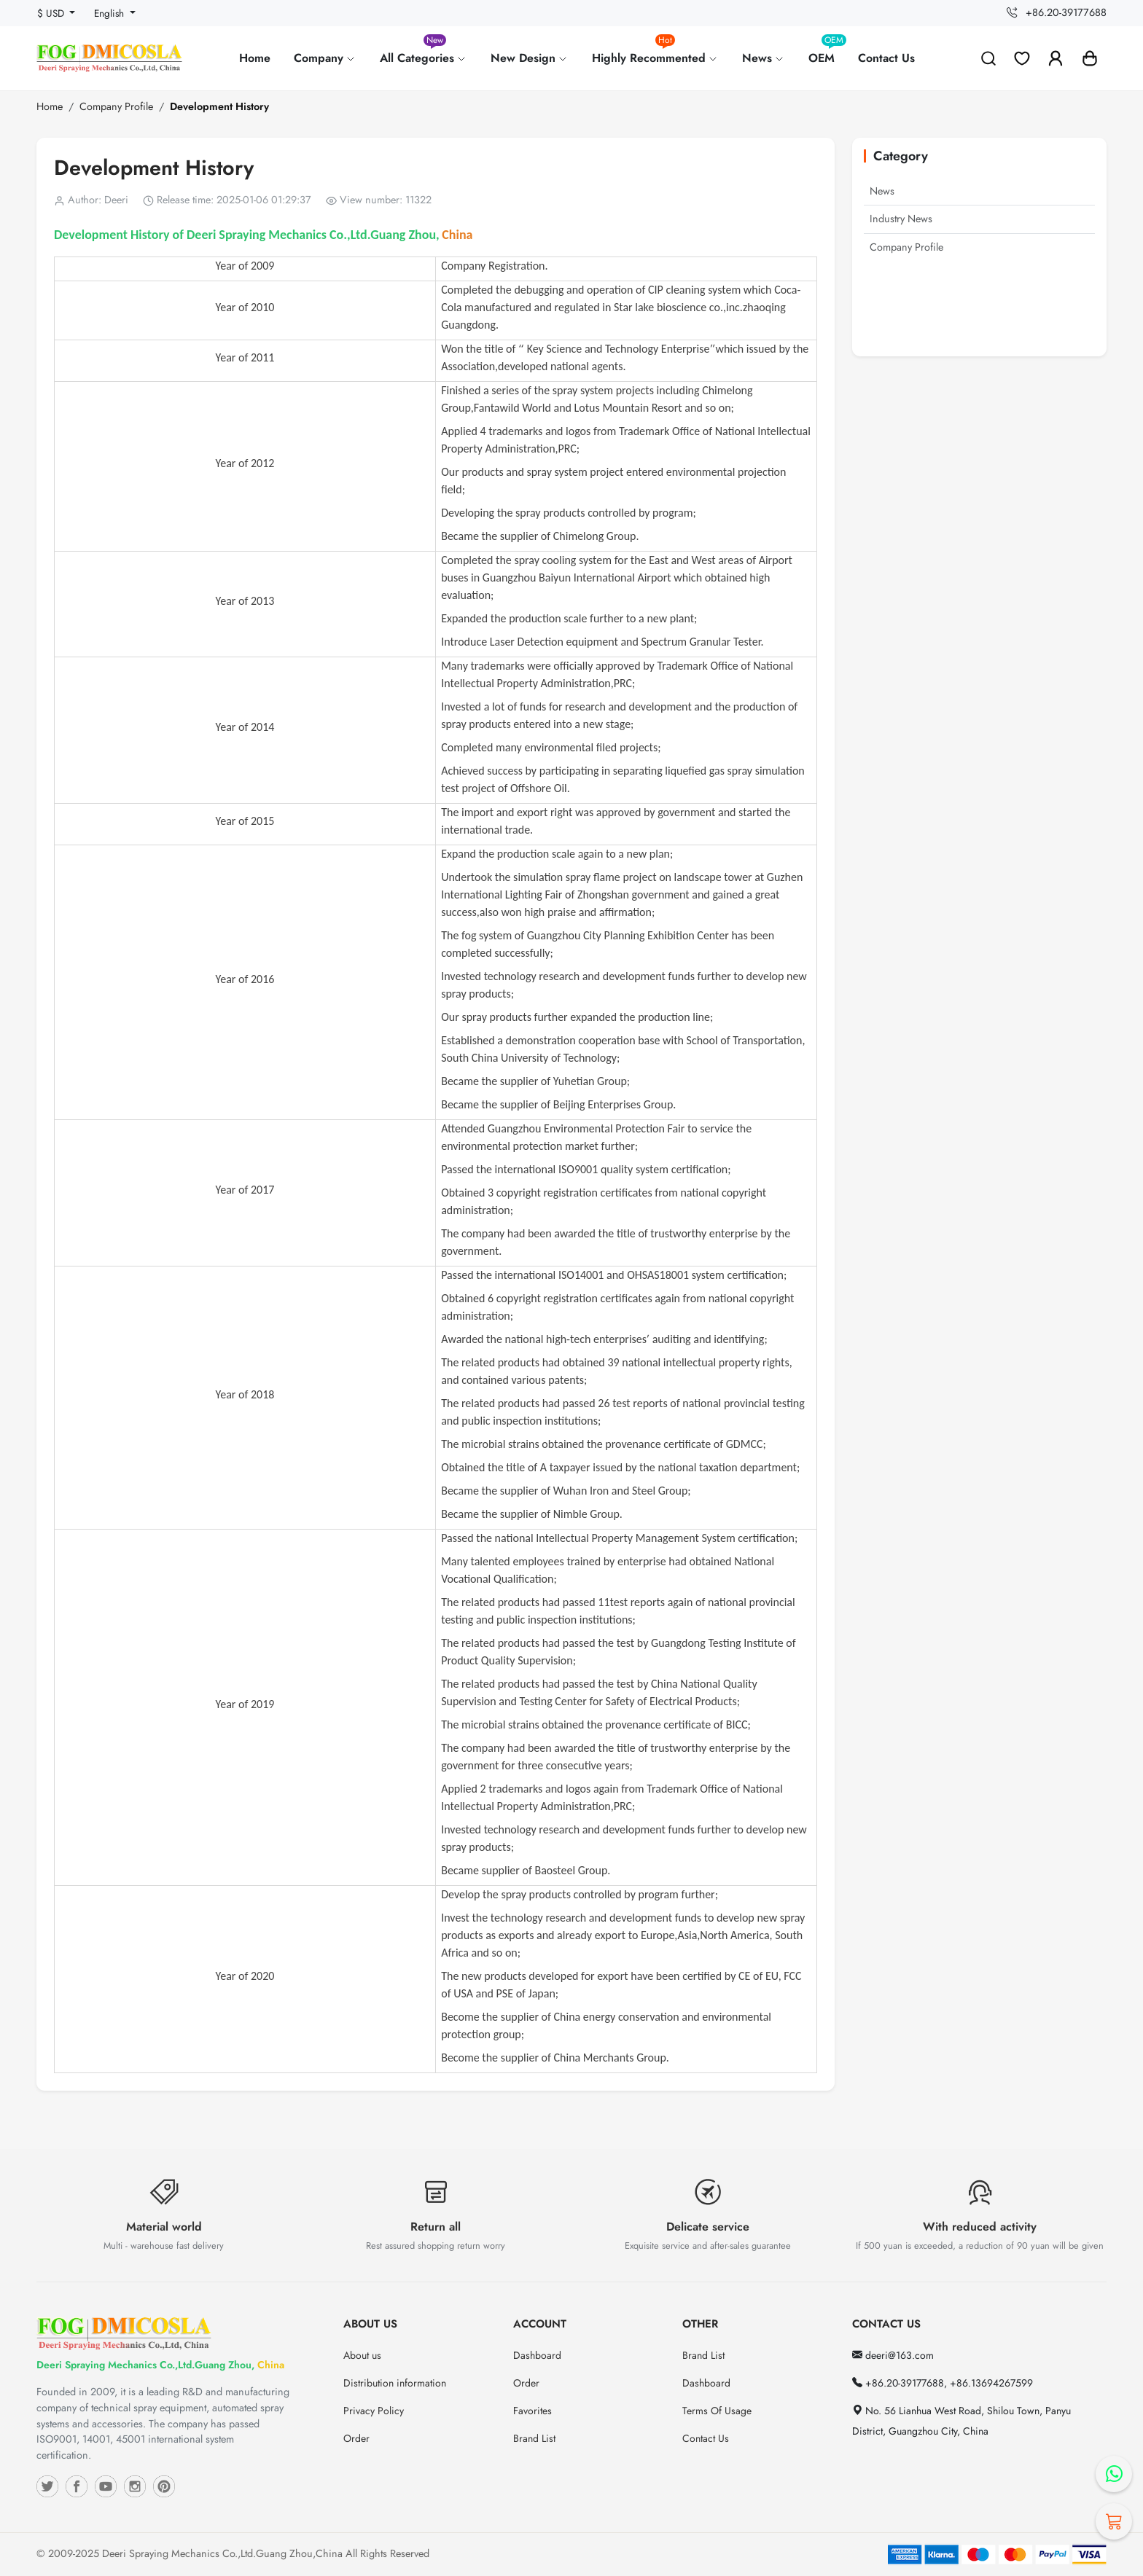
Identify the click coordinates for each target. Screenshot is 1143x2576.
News (763, 58)
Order (356, 2438)
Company (325, 58)
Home (254, 58)
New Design (530, 58)
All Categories (423, 52)
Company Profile (116, 106)
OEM (827, 52)
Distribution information (394, 2383)
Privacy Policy (373, 2410)
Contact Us (886, 58)
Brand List (534, 2438)
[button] (1090, 58)
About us (362, 2355)
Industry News (901, 218)
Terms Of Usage (717, 2410)
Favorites (532, 2410)
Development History (219, 106)
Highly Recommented (655, 52)
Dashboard (537, 2355)
